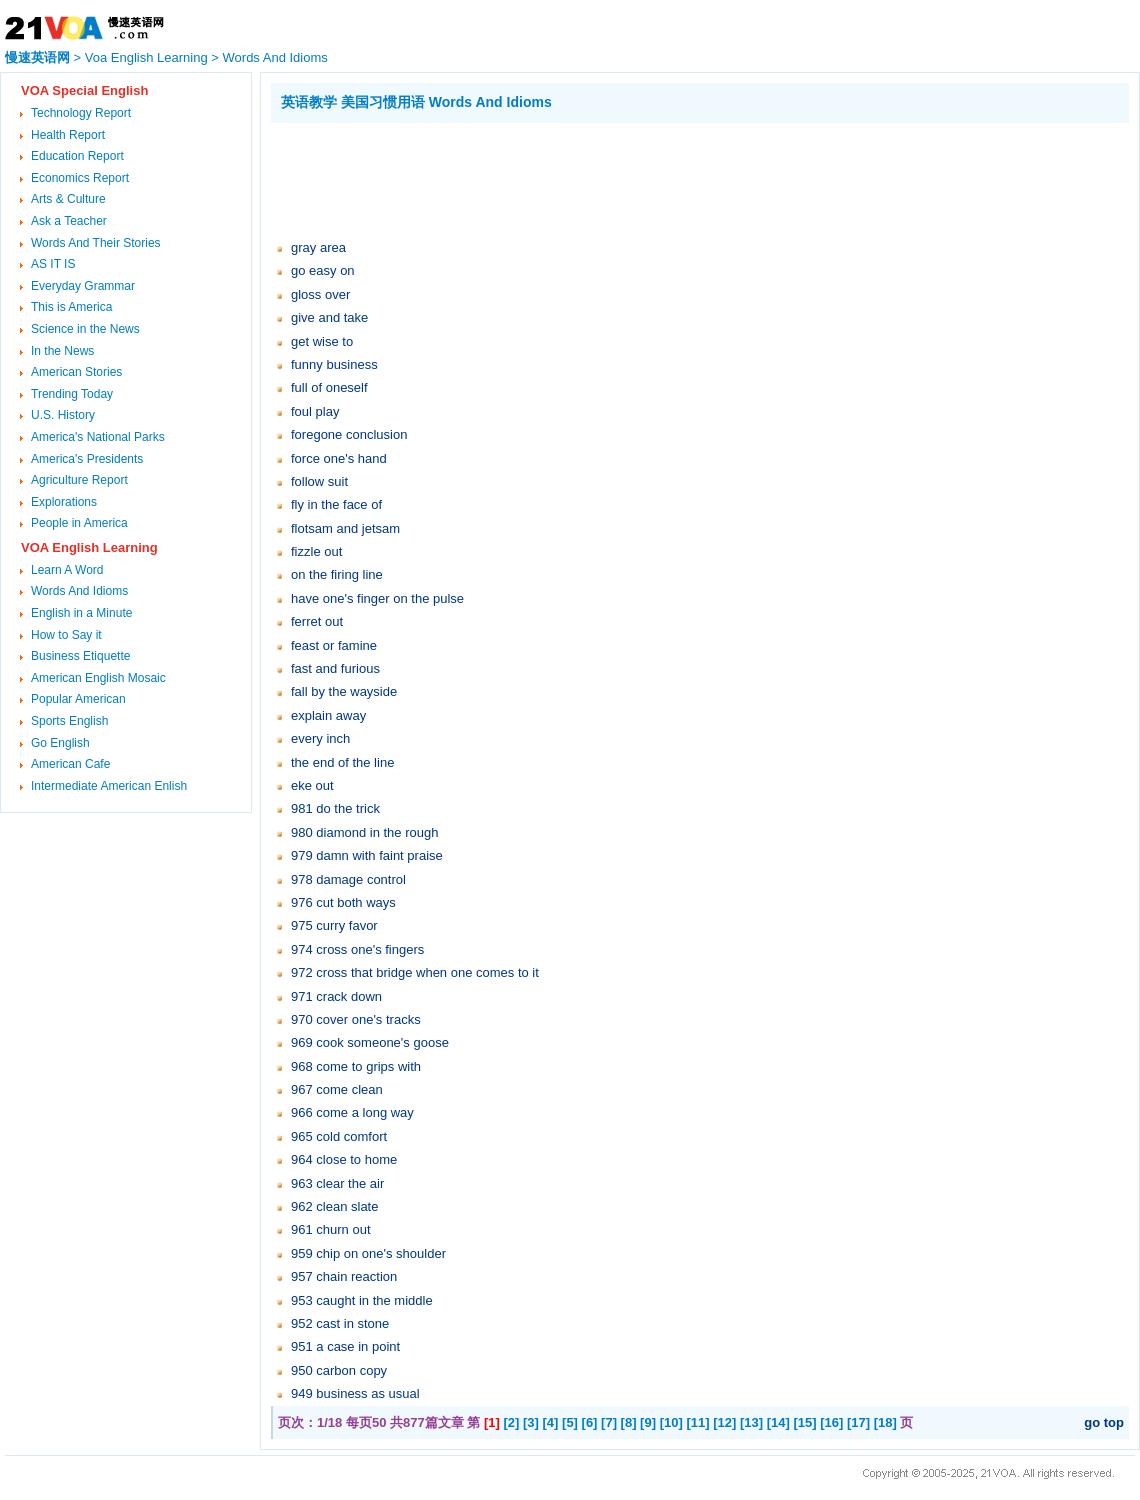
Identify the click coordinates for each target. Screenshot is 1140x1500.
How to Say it (66, 635)
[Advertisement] (635, 178)
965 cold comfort (339, 1136)
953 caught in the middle (362, 1300)
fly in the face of (336, 504)
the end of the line (342, 762)
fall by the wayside (344, 691)
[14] (778, 1422)
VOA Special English (84, 90)
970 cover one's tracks (356, 1019)
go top (1104, 1422)
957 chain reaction (344, 1276)
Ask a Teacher (69, 221)
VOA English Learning (89, 547)
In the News (62, 351)
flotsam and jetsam (345, 528)
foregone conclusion (349, 434)
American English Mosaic (98, 678)
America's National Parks (98, 437)
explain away (328, 715)
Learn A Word (67, 570)
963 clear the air (337, 1183)
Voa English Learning (146, 57)
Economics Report (80, 178)
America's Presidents (87, 459)
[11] (697, 1422)
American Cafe (70, 764)
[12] (724, 1422)
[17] (858, 1422)
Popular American (78, 699)
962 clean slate (334, 1206)
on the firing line (337, 574)
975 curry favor (334, 925)
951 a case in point (345, 1346)
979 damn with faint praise (367, 855)
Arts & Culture (68, 199)
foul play (315, 411)
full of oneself (329, 387)
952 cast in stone (340, 1323)
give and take (329, 317)
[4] (551, 1422)
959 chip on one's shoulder (368, 1253)
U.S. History (63, 415)
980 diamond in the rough (364, 832)
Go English (60, 743)
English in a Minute (81, 613)
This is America (71, 307)
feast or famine (334, 645)
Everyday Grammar (83, 286)
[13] (751, 1422)
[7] (609, 1422)
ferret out (317, 621)
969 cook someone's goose (370, 1042)
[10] (671, 1422)
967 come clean (337, 1089)
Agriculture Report (79, 480)
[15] (804, 1422)
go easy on (323, 270)
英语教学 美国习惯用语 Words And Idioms (416, 102)
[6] (590, 1422)
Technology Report (81, 113)
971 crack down (336, 996)
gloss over (320, 294)
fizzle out (316, 551)
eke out (312, 785)
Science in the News (85, 329)
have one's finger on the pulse (377, 598)
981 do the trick (335, 808)
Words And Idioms (275, 57)
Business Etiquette (80, 656)
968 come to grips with (356, 1066)
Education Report (77, 156)
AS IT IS (53, 264)
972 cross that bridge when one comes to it (415, 972)
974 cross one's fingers (357, 949)
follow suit (319, 481)
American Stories (76, 372)
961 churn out (331, 1229)
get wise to (322, 341)
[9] (648, 1422)
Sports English (69, 721)
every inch (320, 738)
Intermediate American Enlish (109, 786)
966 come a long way (352, 1112)
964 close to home (344, 1159)
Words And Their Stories (96, 243)
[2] (512, 1422)
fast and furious (335, 668)
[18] (885, 1422)
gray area (318, 247)
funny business (334, 364)
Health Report (68, 135)
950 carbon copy (339, 1370)
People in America (79, 523)
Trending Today (72, 394)
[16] (831, 1422)
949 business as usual (355, 1393)
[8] (629, 1422)
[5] (570, 1422)
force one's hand (339, 458)
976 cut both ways (343, 902)
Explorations (64, 502)
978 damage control (348, 879)
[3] (531, 1422)
